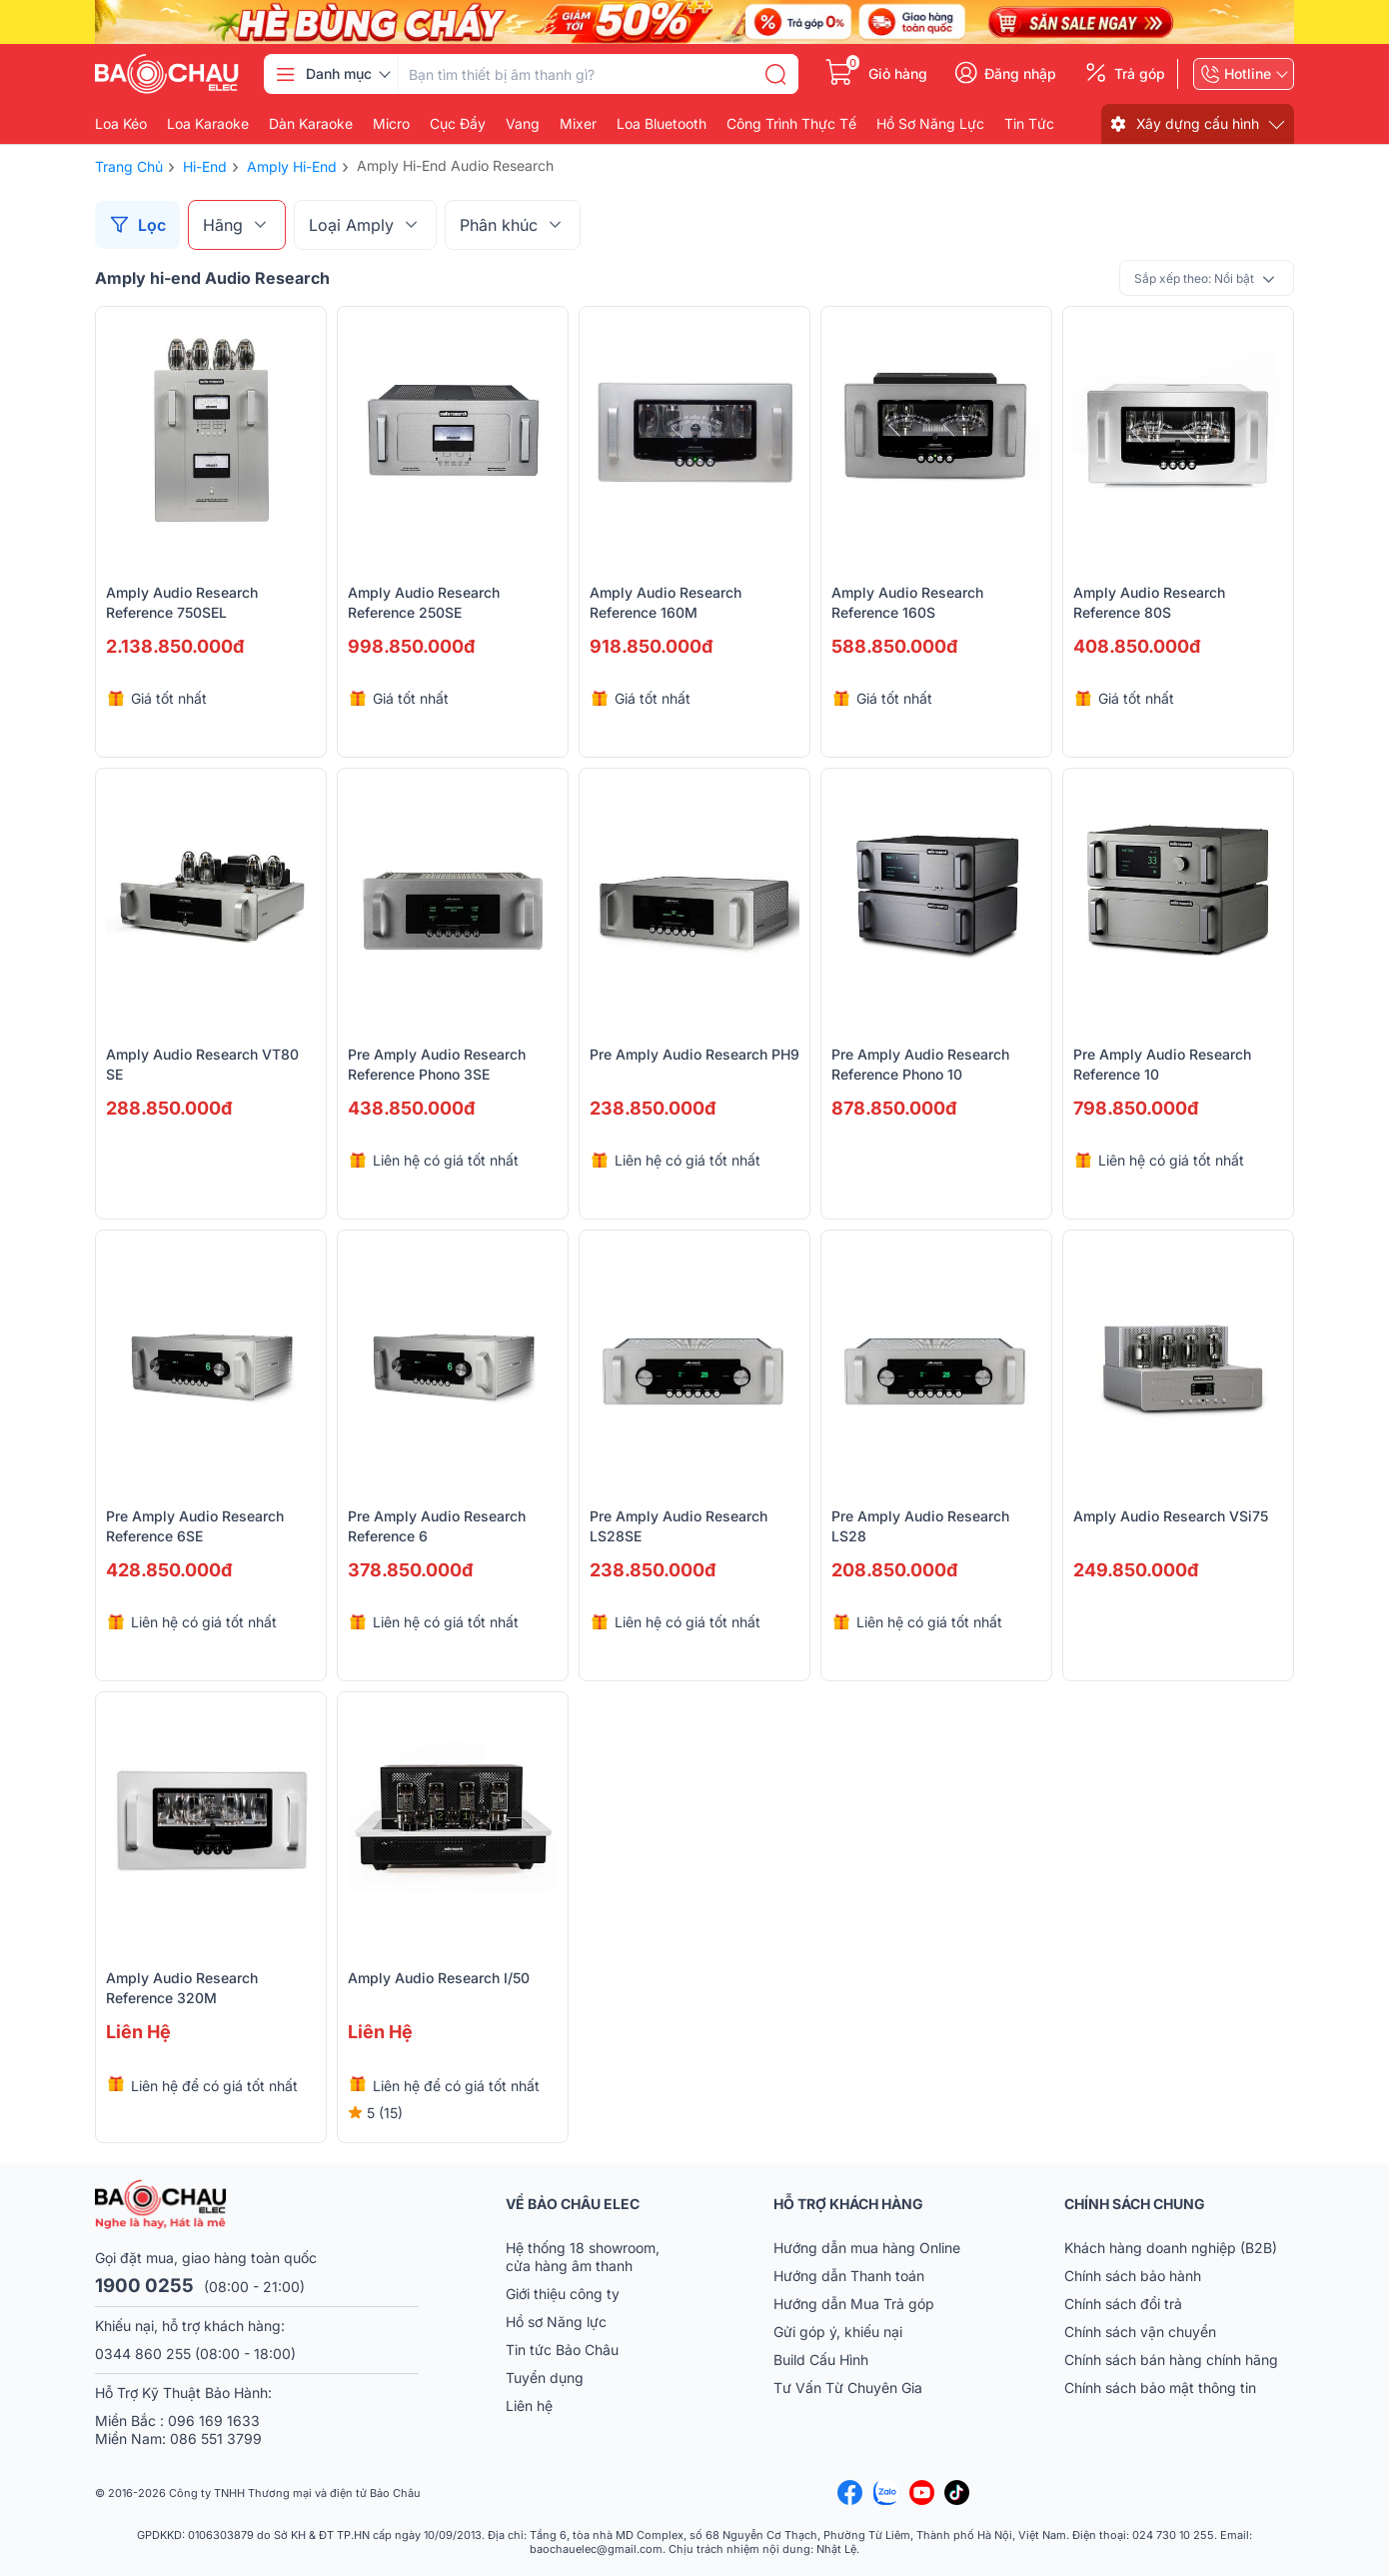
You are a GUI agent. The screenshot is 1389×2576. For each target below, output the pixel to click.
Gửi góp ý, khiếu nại (837, 2331)
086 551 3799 (216, 2438)
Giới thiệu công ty (563, 2293)
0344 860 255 (143, 2353)
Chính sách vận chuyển (1140, 2331)
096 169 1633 (214, 2420)
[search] (775, 74)
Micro (391, 124)
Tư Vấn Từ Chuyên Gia (849, 2387)
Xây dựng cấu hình (1197, 123)
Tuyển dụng (545, 2377)
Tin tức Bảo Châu (562, 2349)
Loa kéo (121, 124)
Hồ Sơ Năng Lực (930, 124)
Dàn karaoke (311, 124)
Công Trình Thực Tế (791, 124)
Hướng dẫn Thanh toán (848, 2275)
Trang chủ (129, 166)
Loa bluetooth (661, 124)
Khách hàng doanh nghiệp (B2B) (1170, 2247)
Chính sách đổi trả (1123, 2303)
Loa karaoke (208, 124)
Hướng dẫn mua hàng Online (866, 2247)
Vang (523, 124)
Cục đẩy (458, 124)
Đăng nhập (1020, 74)
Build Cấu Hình (820, 2359)
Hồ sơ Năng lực (556, 2321)
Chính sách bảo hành (1132, 2275)
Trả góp (1139, 74)
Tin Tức (1029, 124)
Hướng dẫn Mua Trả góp (853, 2303)
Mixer (578, 124)
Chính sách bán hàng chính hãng (1171, 2359)
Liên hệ (529, 2405)
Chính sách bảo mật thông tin (1160, 2387)
